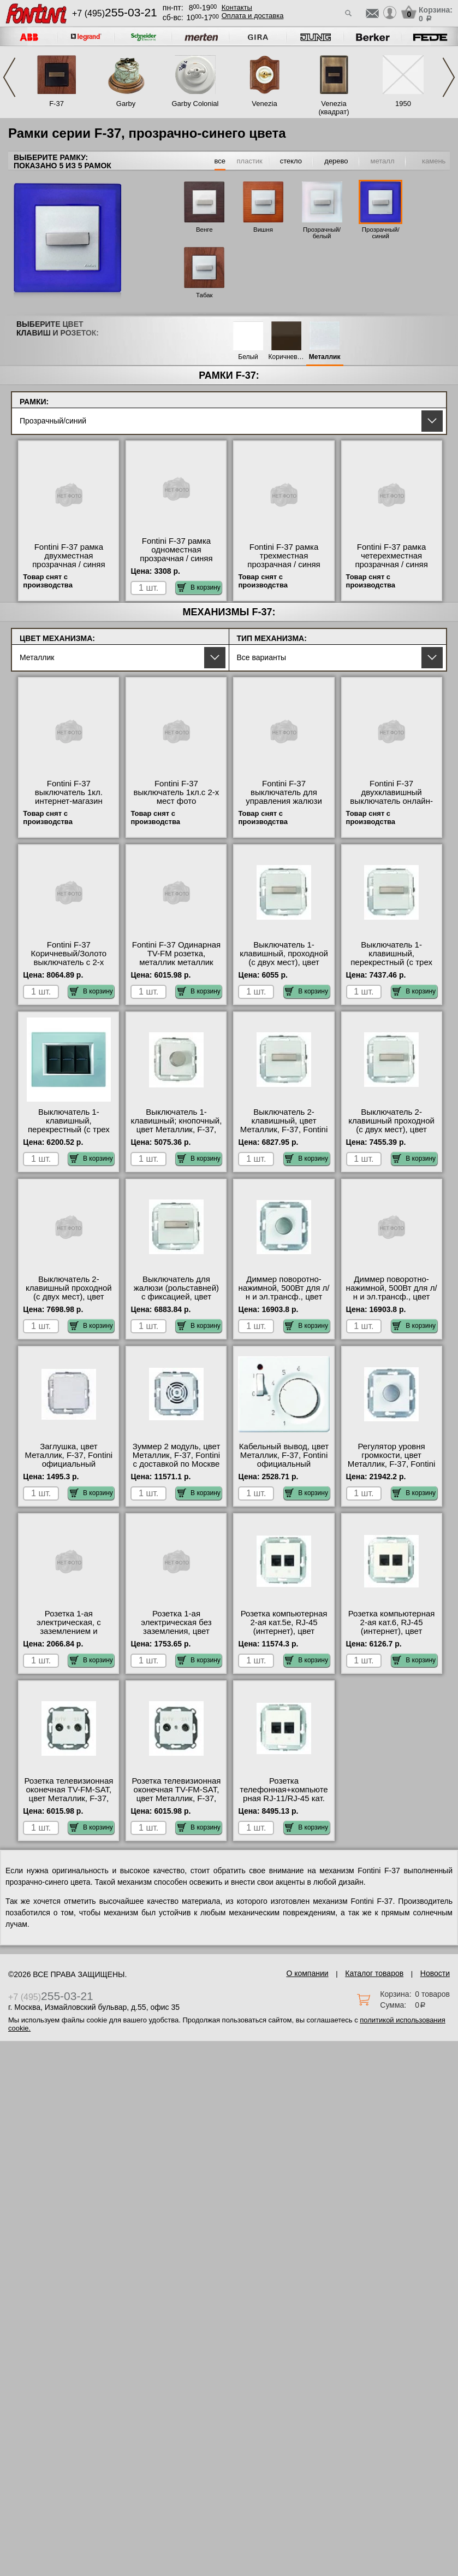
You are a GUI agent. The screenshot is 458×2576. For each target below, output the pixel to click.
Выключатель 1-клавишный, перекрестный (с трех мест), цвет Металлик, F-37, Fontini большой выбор (391, 966)
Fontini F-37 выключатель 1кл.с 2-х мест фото (176, 792)
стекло (291, 161)
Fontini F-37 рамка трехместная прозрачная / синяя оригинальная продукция (283, 564)
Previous (9, 77)
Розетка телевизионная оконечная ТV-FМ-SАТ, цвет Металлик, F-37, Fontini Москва (176, 1794)
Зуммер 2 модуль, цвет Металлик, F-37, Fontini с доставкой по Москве (177, 1455)
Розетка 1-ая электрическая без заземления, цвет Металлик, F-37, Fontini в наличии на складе (177, 1631)
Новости (435, 1973)
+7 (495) (114, 13)
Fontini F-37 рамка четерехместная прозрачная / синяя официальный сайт (391, 560)
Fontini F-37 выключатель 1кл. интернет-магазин (69, 792)
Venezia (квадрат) (333, 107)
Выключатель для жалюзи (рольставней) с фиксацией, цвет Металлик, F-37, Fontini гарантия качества (177, 1297)
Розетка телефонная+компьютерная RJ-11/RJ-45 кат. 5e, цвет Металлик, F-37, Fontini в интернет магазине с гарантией (284, 1803)
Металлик (325, 357)
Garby (125, 103)
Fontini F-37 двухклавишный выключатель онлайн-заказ (391, 796)
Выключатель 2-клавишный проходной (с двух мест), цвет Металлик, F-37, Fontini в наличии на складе (69, 1297)
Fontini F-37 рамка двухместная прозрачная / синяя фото (68, 560)
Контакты (237, 7)
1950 (403, 103)
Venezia (264, 103)
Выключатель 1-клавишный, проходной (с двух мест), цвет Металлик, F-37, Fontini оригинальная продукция (284, 966)
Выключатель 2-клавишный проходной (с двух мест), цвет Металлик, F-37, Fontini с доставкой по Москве (392, 1129)
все (220, 161)
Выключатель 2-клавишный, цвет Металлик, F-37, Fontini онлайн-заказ (284, 1125)
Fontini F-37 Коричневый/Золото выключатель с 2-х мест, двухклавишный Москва (69, 962)
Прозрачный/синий (381, 232)
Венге (204, 229)
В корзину (199, 587)
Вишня (263, 229)
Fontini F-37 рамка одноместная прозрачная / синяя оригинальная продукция (176, 558)
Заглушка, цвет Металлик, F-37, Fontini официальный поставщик (69, 1459)
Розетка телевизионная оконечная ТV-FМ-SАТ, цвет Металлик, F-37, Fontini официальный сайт (68, 1798)
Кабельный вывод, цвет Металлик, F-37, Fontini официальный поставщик (284, 1459)
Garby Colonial (195, 103)
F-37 (56, 103)
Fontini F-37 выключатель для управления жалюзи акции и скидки (284, 796)
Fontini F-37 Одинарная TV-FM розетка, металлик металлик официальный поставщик (176, 962)
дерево (336, 161)
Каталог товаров (374, 1973)
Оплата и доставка (253, 15)
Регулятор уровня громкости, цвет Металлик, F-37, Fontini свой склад (392, 1459)
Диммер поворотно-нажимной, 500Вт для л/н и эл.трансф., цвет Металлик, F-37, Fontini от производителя (391, 1297)
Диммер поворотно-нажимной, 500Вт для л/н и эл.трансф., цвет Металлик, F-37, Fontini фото (284, 1297)
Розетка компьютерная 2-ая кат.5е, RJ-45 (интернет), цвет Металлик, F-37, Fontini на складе (284, 1631)
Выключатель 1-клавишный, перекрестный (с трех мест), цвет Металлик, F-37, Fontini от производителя (69, 1134)
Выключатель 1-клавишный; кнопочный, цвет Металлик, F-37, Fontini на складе (176, 1125)
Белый (248, 357)
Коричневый (287, 357)
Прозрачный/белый (322, 232)
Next (448, 77)
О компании (307, 1973)
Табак (204, 295)
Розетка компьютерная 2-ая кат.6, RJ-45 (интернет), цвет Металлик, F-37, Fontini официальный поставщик (392, 1635)
